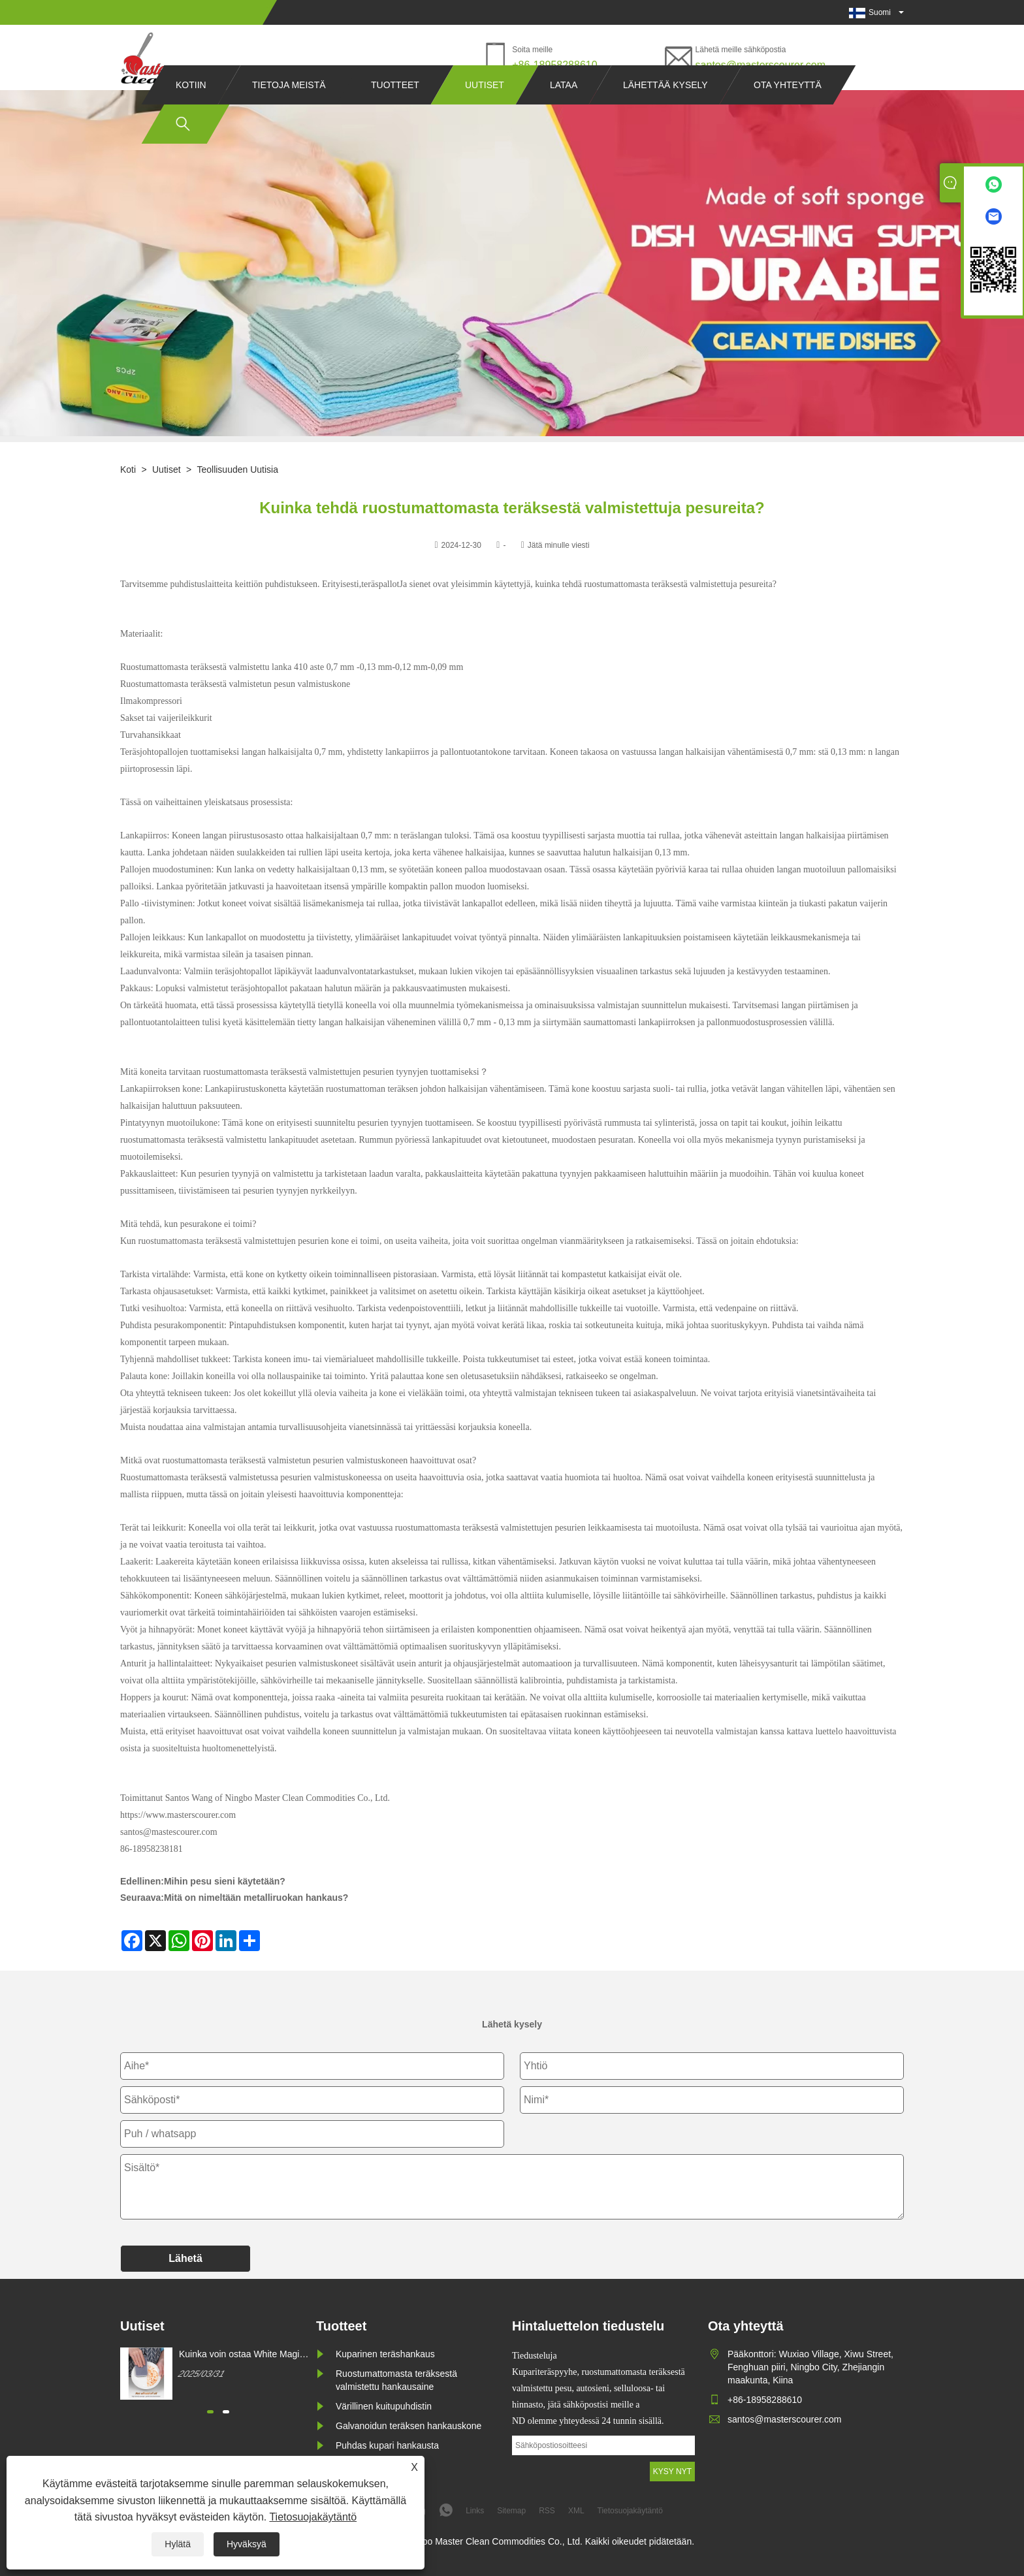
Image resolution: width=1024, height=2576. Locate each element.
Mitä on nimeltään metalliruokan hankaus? (256, 1897)
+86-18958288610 (554, 65)
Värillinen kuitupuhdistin (384, 2406)
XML (576, 2510)
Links (475, 2510)
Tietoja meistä (289, 109)
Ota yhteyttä (788, 109)
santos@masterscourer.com (760, 65)
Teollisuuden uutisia (237, 469)
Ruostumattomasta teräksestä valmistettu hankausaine (396, 2380)
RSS (547, 2510)
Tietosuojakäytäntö (313, 2516)
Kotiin (191, 109)
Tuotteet (395, 109)
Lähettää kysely (665, 109)
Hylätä (178, 2544)
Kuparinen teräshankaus (385, 2354)
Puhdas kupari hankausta (387, 2445)
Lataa (563, 109)
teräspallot (380, 584)
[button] (210, 2412)
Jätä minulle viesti (559, 545)
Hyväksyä (246, 2544)
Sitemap (511, 2510)
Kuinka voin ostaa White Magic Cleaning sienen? (241, 2355)
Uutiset (484, 109)
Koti (128, 469)
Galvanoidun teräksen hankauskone (408, 2426)
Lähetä (185, 2258)
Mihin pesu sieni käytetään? (224, 1881)
